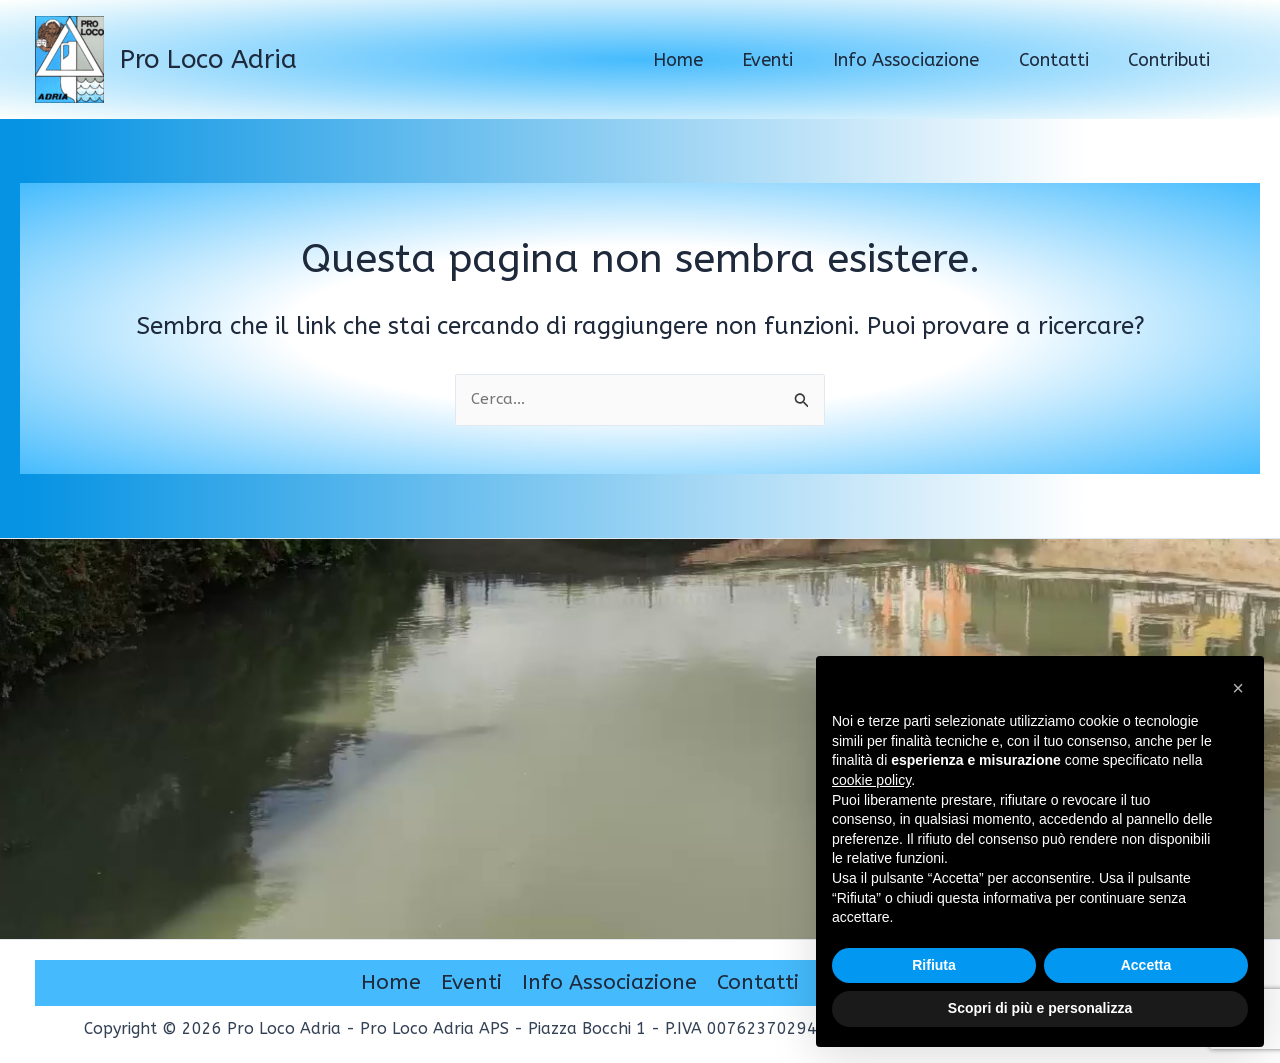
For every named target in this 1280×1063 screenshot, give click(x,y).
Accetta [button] (1146, 965)
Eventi (471, 983)
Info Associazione (609, 983)
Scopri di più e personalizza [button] (1040, 1008)
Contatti (758, 983)
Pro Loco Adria (208, 59)
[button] (1238, 688)
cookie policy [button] (871, 780)
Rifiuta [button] (934, 965)
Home (391, 983)
